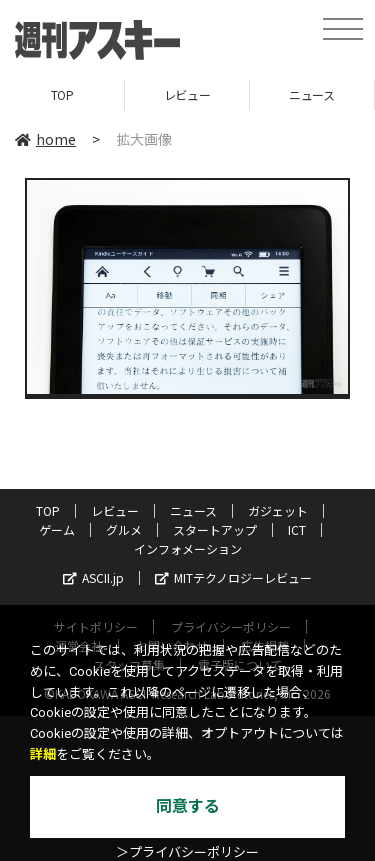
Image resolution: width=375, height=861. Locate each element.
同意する (188, 806)
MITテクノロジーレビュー (233, 577)
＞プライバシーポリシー (187, 852)
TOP (62, 94)
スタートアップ (215, 529)
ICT (297, 529)
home (45, 139)
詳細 (43, 754)
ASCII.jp (93, 577)
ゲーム (57, 529)
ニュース (311, 94)
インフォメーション (188, 548)
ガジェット (278, 510)
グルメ (124, 529)
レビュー (187, 94)
